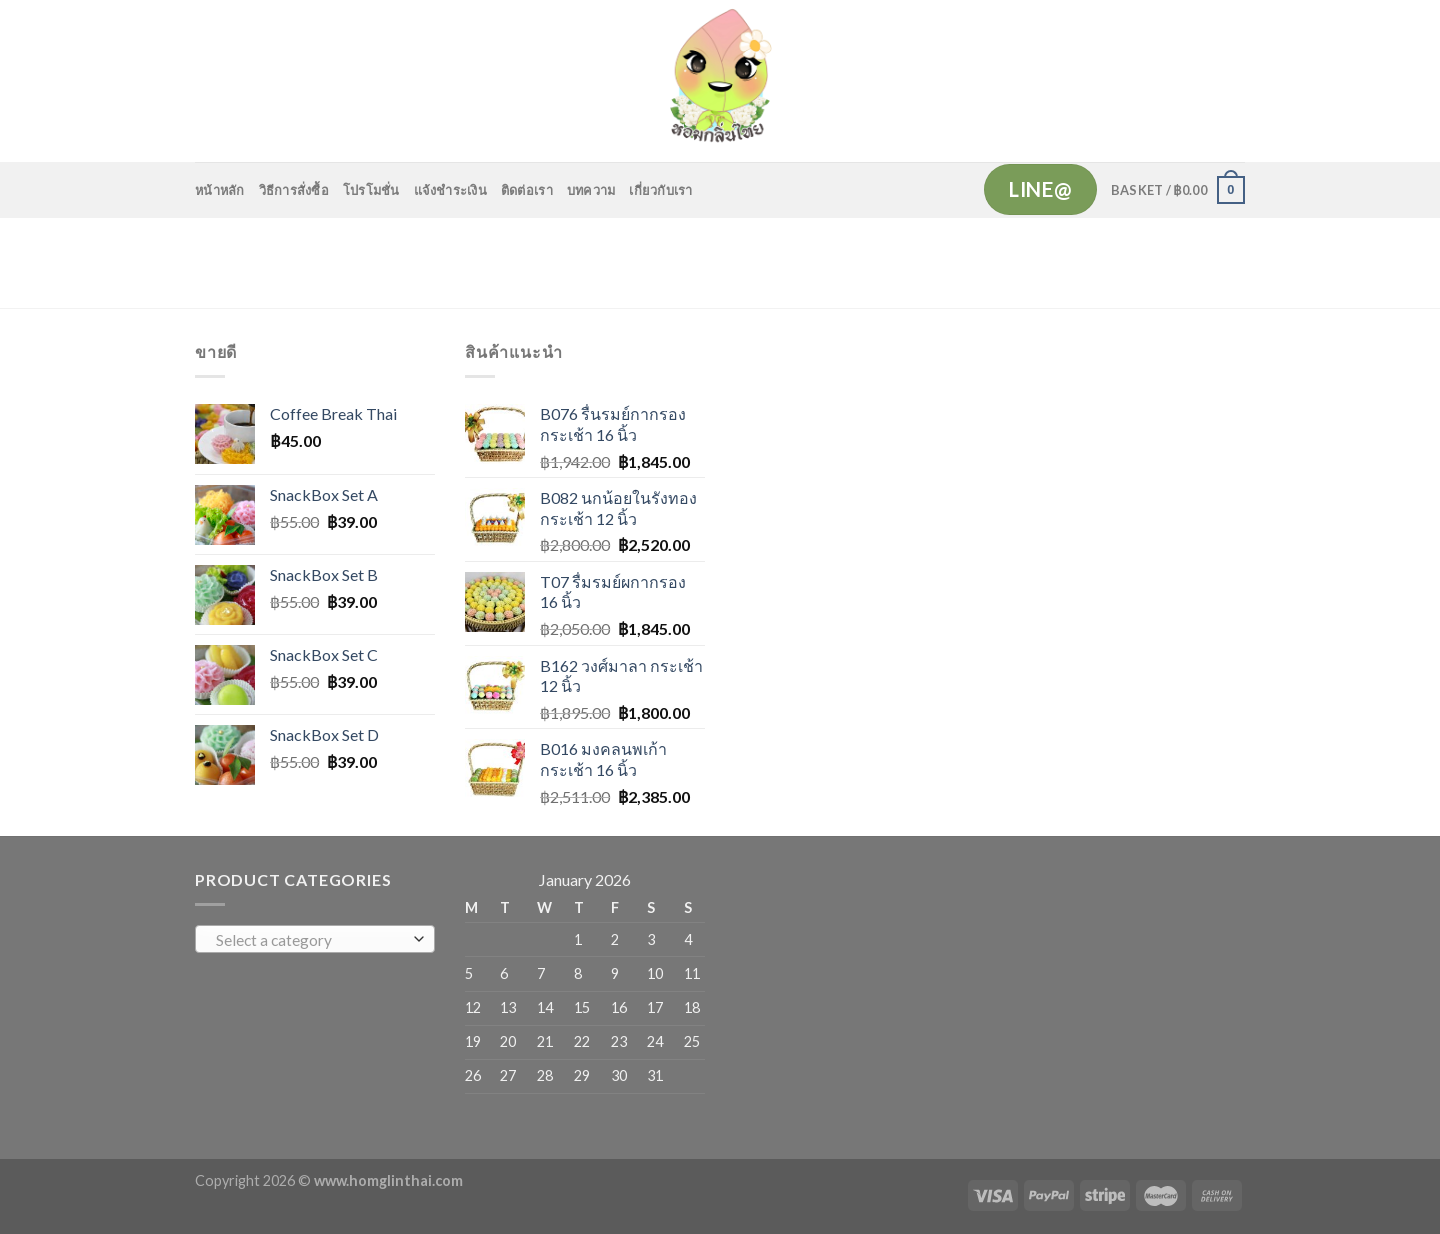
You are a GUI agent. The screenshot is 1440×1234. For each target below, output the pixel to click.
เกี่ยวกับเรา (660, 190)
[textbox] (310, 940)
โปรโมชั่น (371, 190)
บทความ (591, 190)
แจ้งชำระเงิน (450, 190)
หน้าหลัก (220, 190)
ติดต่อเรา (527, 190)
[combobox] (315, 939)
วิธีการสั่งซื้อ (294, 190)
